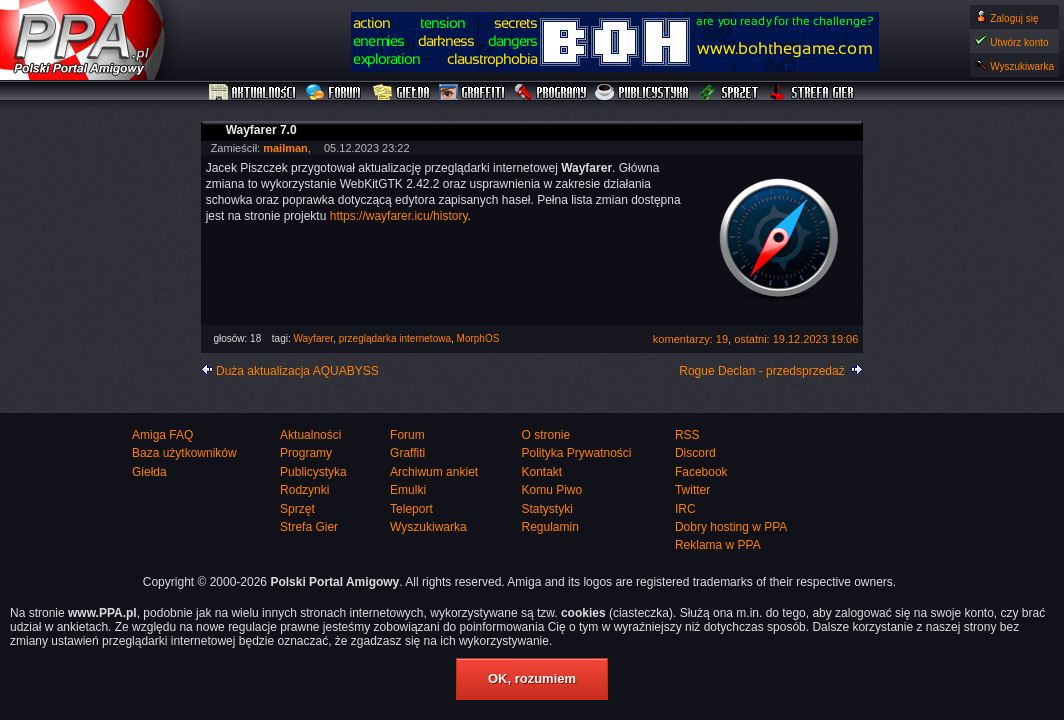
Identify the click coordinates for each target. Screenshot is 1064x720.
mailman (285, 148)
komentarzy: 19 (690, 339)
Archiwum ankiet (434, 472)
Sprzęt (729, 93)
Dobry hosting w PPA (731, 527)
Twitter (692, 490)
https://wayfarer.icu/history (399, 216)
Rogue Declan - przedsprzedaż (761, 371)
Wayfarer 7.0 (261, 130)
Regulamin (549, 527)
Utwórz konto (1019, 42)
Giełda (401, 93)
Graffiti (472, 93)
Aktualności (253, 93)
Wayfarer (313, 338)
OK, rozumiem (532, 678)
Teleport (411, 509)
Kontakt (541, 472)
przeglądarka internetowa (395, 338)
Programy (550, 93)
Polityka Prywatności (576, 453)
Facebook (701, 472)
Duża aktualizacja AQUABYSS (297, 371)
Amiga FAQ (162, 435)
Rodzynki (304, 490)
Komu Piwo (551, 490)
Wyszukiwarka (1022, 66)
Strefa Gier (812, 93)
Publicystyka (643, 93)
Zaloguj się (1014, 18)
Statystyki (546, 509)
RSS (687, 435)
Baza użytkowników (184, 453)
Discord (695, 453)
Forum (335, 93)
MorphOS (478, 338)
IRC (685, 509)
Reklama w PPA (718, 545)
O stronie (545, 435)
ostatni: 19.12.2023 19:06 (796, 339)
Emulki (408, 490)
